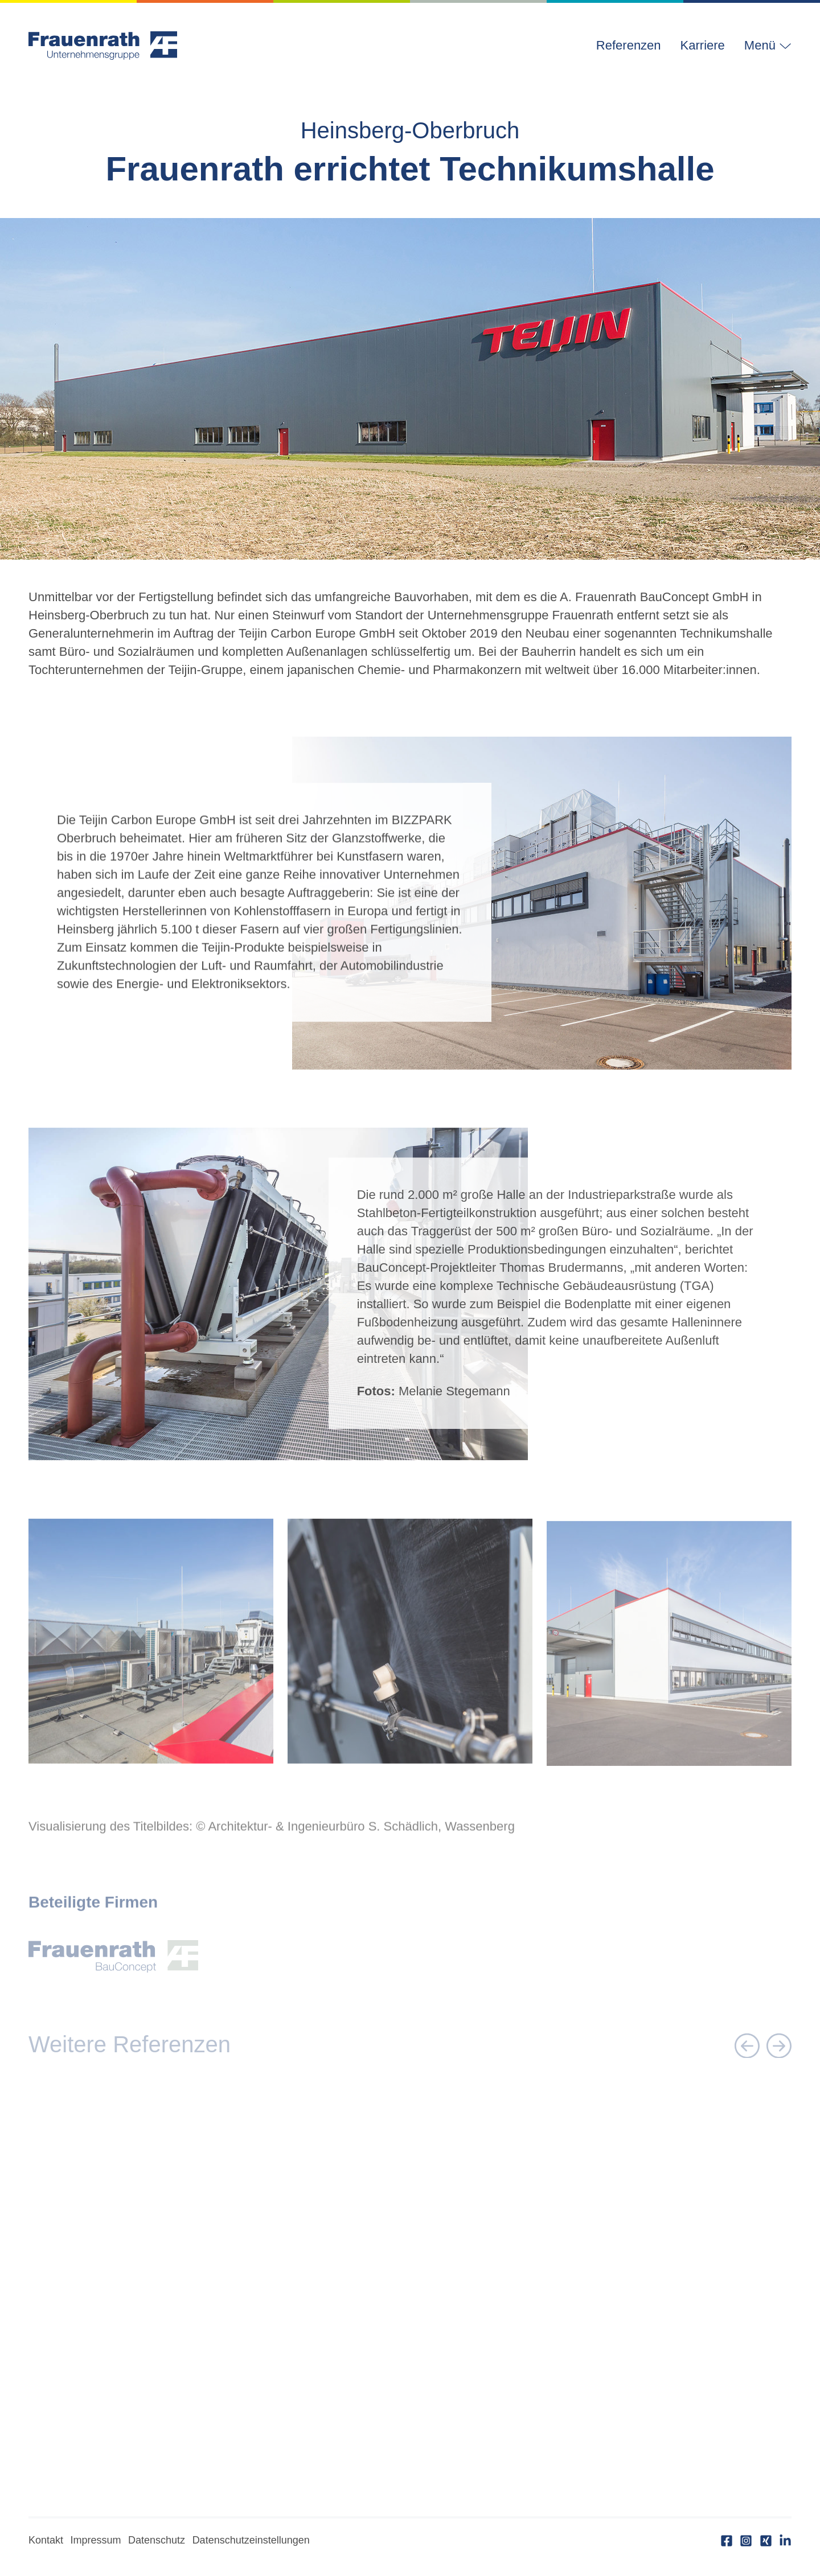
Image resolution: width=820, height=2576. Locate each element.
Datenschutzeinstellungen (251, 2540)
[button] (763, 45)
